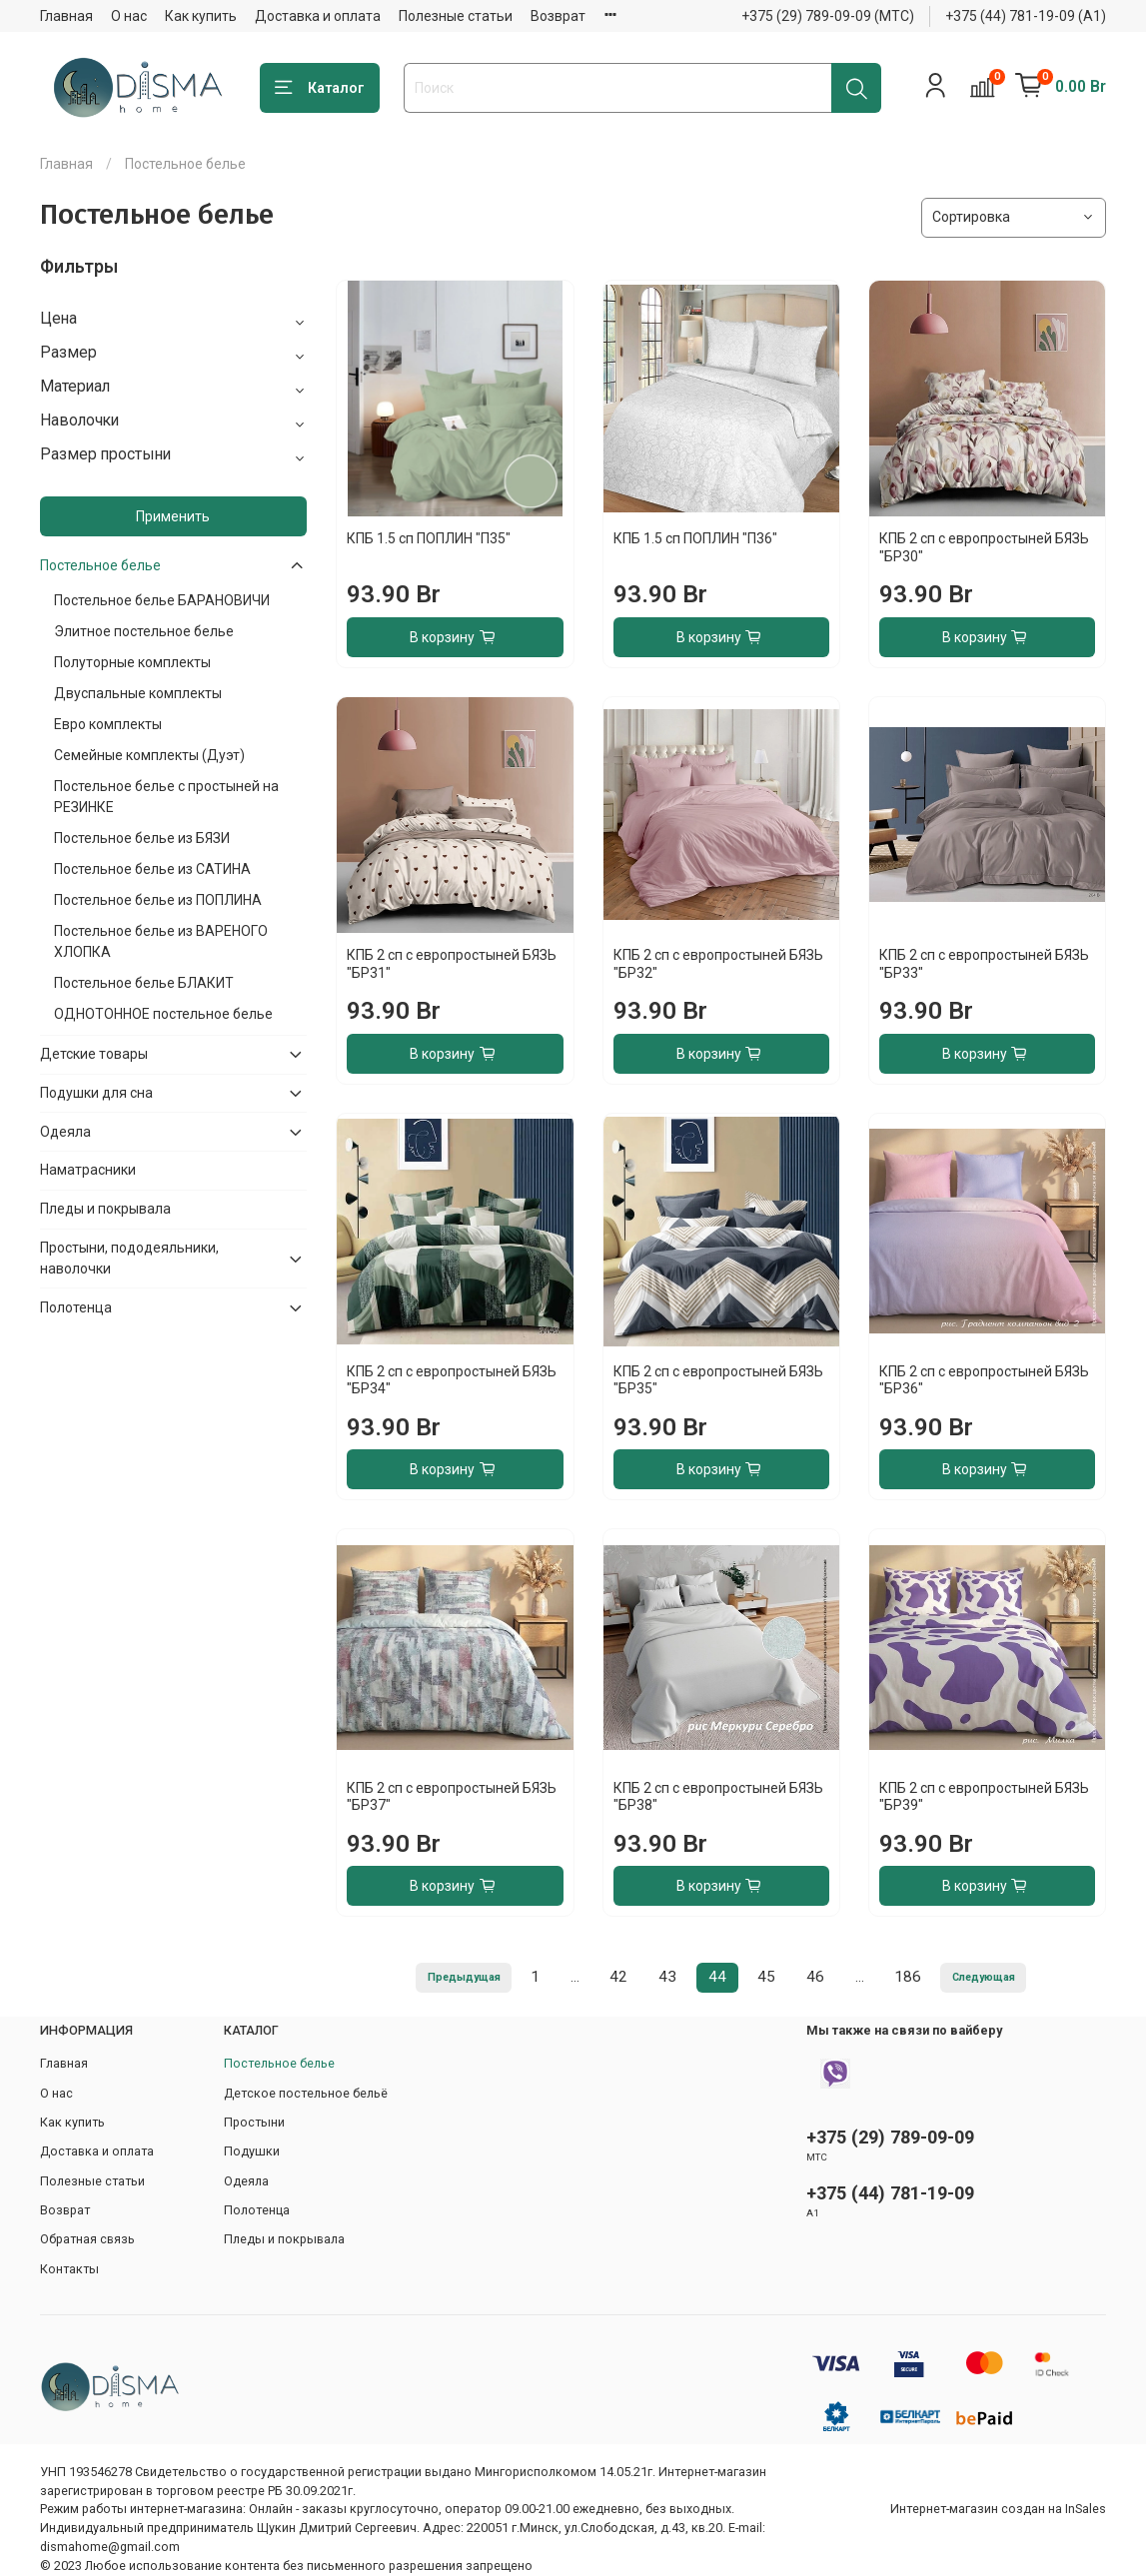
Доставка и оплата (318, 16)
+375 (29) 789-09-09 (890, 2137)
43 (667, 1977)
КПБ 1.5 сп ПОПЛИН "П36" (695, 538)
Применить (173, 516)
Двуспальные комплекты (138, 693)
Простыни (254, 2122)
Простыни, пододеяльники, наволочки (129, 1258)
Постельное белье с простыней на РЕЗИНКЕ (166, 796)
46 (815, 1977)
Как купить (201, 16)
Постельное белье (100, 565)
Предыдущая (464, 1977)
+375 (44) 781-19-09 (890, 2192)
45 (766, 1977)
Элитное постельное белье (144, 631)
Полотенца (76, 1307)
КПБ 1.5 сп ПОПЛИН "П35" (429, 538)
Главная (66, 16)
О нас (129, 16)
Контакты (69, 2268)
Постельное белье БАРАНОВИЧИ (162, 600)
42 (618, 1977)
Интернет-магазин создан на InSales (998, 2508)
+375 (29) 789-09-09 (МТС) (827, 16)
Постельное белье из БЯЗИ (142, 838)
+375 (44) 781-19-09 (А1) (1025, 16)
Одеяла (65, 1132)
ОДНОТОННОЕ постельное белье (163, 1014)
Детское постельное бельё (306, 2093)
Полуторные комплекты (132, 662)
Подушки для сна (96, 1093)
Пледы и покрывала (105, 1209)
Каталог (320, 88)
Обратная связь (87, 2238)
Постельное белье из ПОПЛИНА (158, 900)
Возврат (558, 16)
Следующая (983, 1977)
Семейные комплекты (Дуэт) (149, 755)
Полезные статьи (456, 16)
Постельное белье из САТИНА (152, 869)
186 (907, 1977)
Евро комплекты (108, 724)
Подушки (252, 2151)
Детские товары (94, 1054)
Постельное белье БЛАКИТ (144, 983)
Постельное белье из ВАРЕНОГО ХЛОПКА (161, 941)
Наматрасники (88, 1170)
